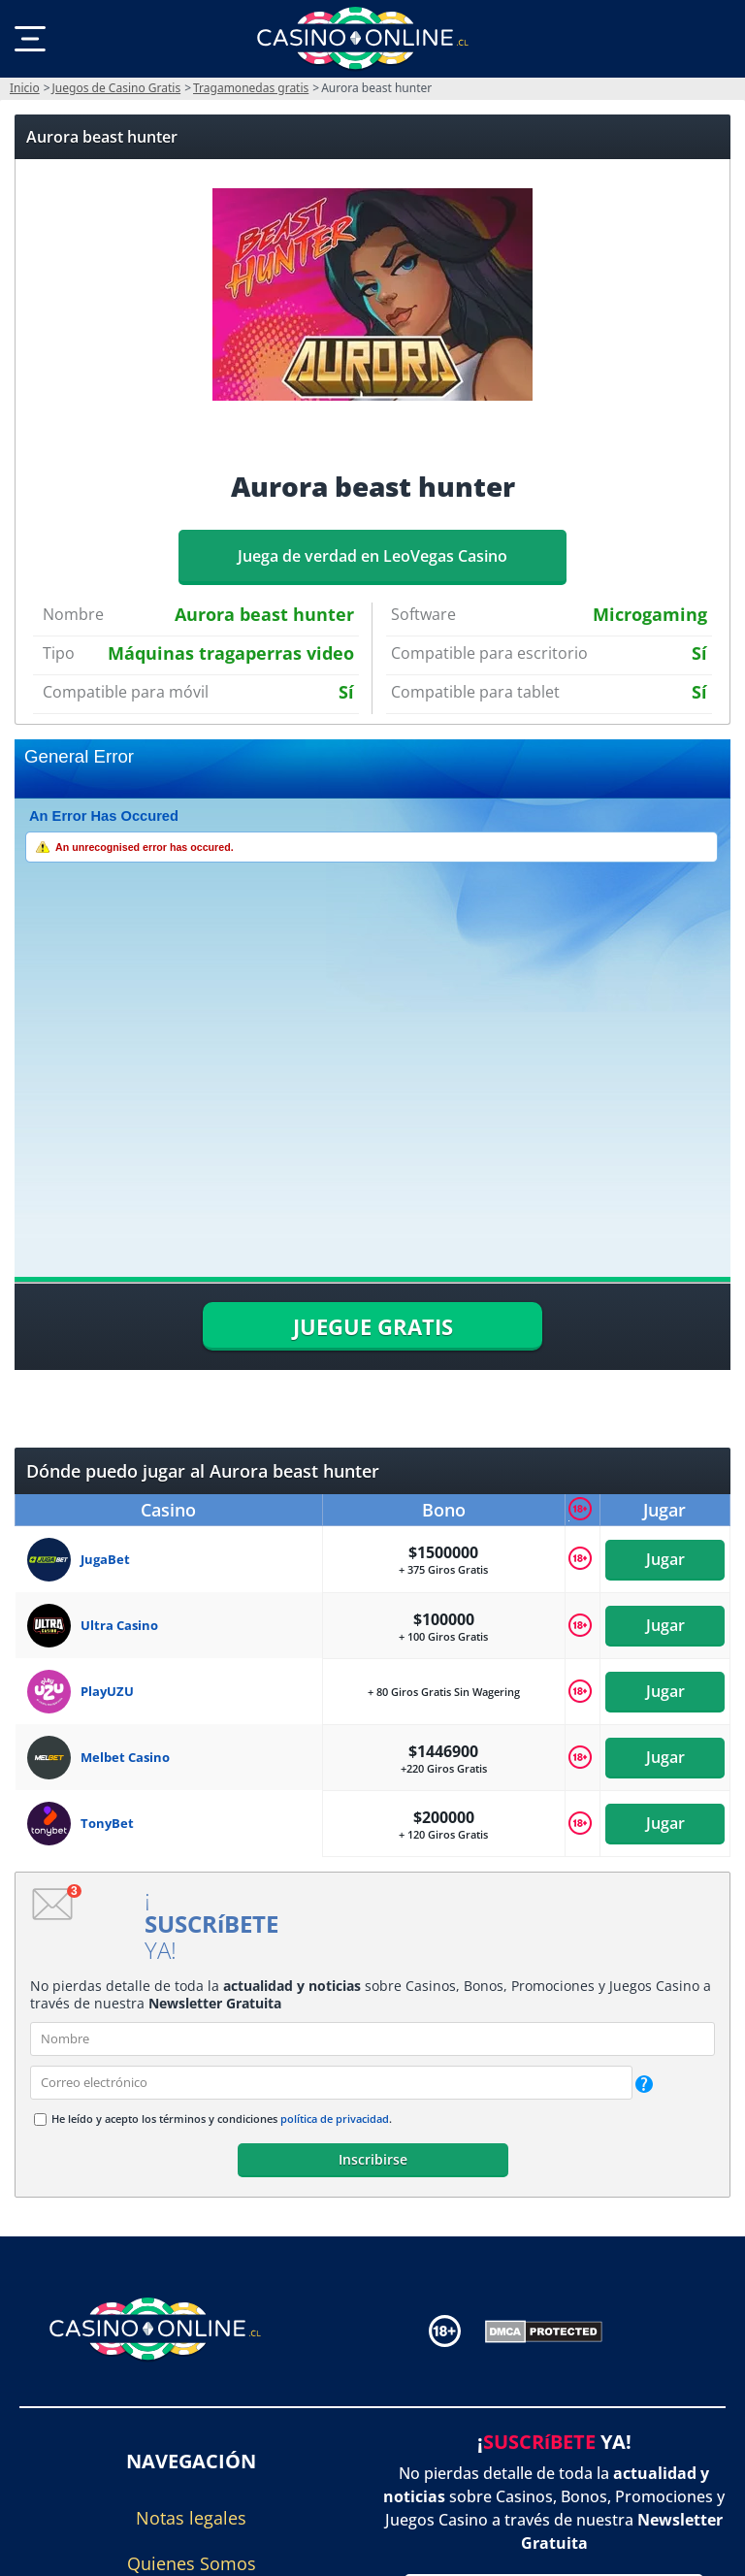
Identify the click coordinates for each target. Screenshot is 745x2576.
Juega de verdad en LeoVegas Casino (372, 556)
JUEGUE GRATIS (373, 1326)
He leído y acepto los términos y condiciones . (221, 2118)
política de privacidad (334, 2118)
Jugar (664, 1559)
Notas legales (191, 2517)
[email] (331, 2083)
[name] (372, 2039)
